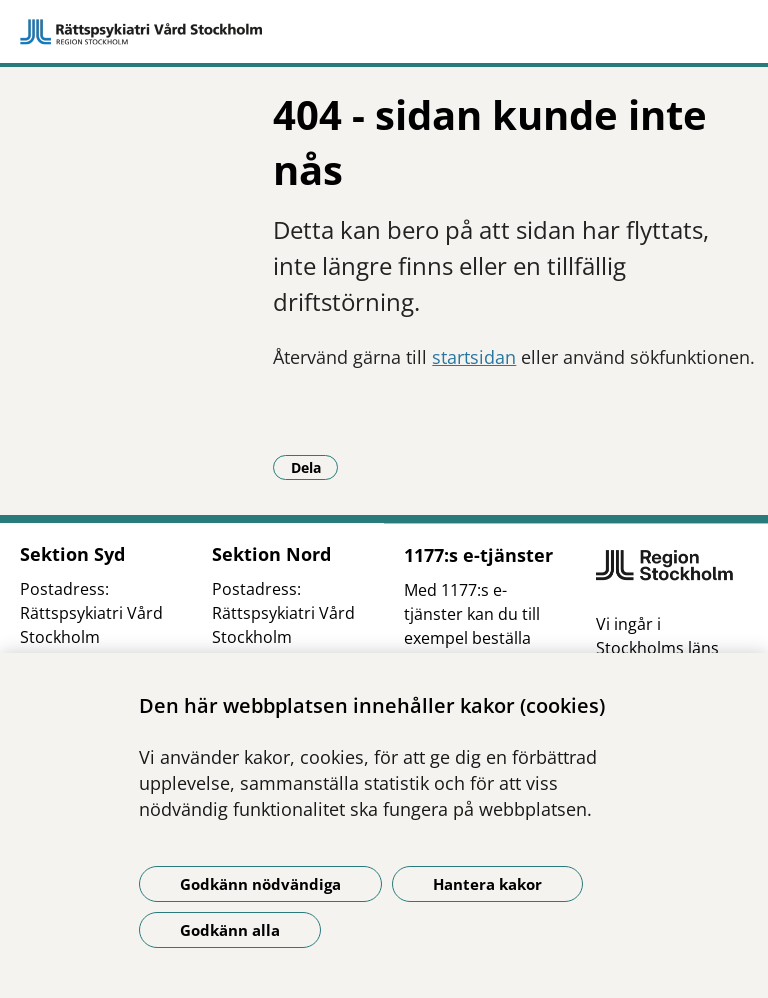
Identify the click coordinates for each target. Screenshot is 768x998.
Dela (315, 467)
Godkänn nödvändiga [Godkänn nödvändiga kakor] (260, 884)
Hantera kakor (487, 884)
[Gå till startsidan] (384, 32)
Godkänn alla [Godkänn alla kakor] (230, 930)
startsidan (474, 357)
